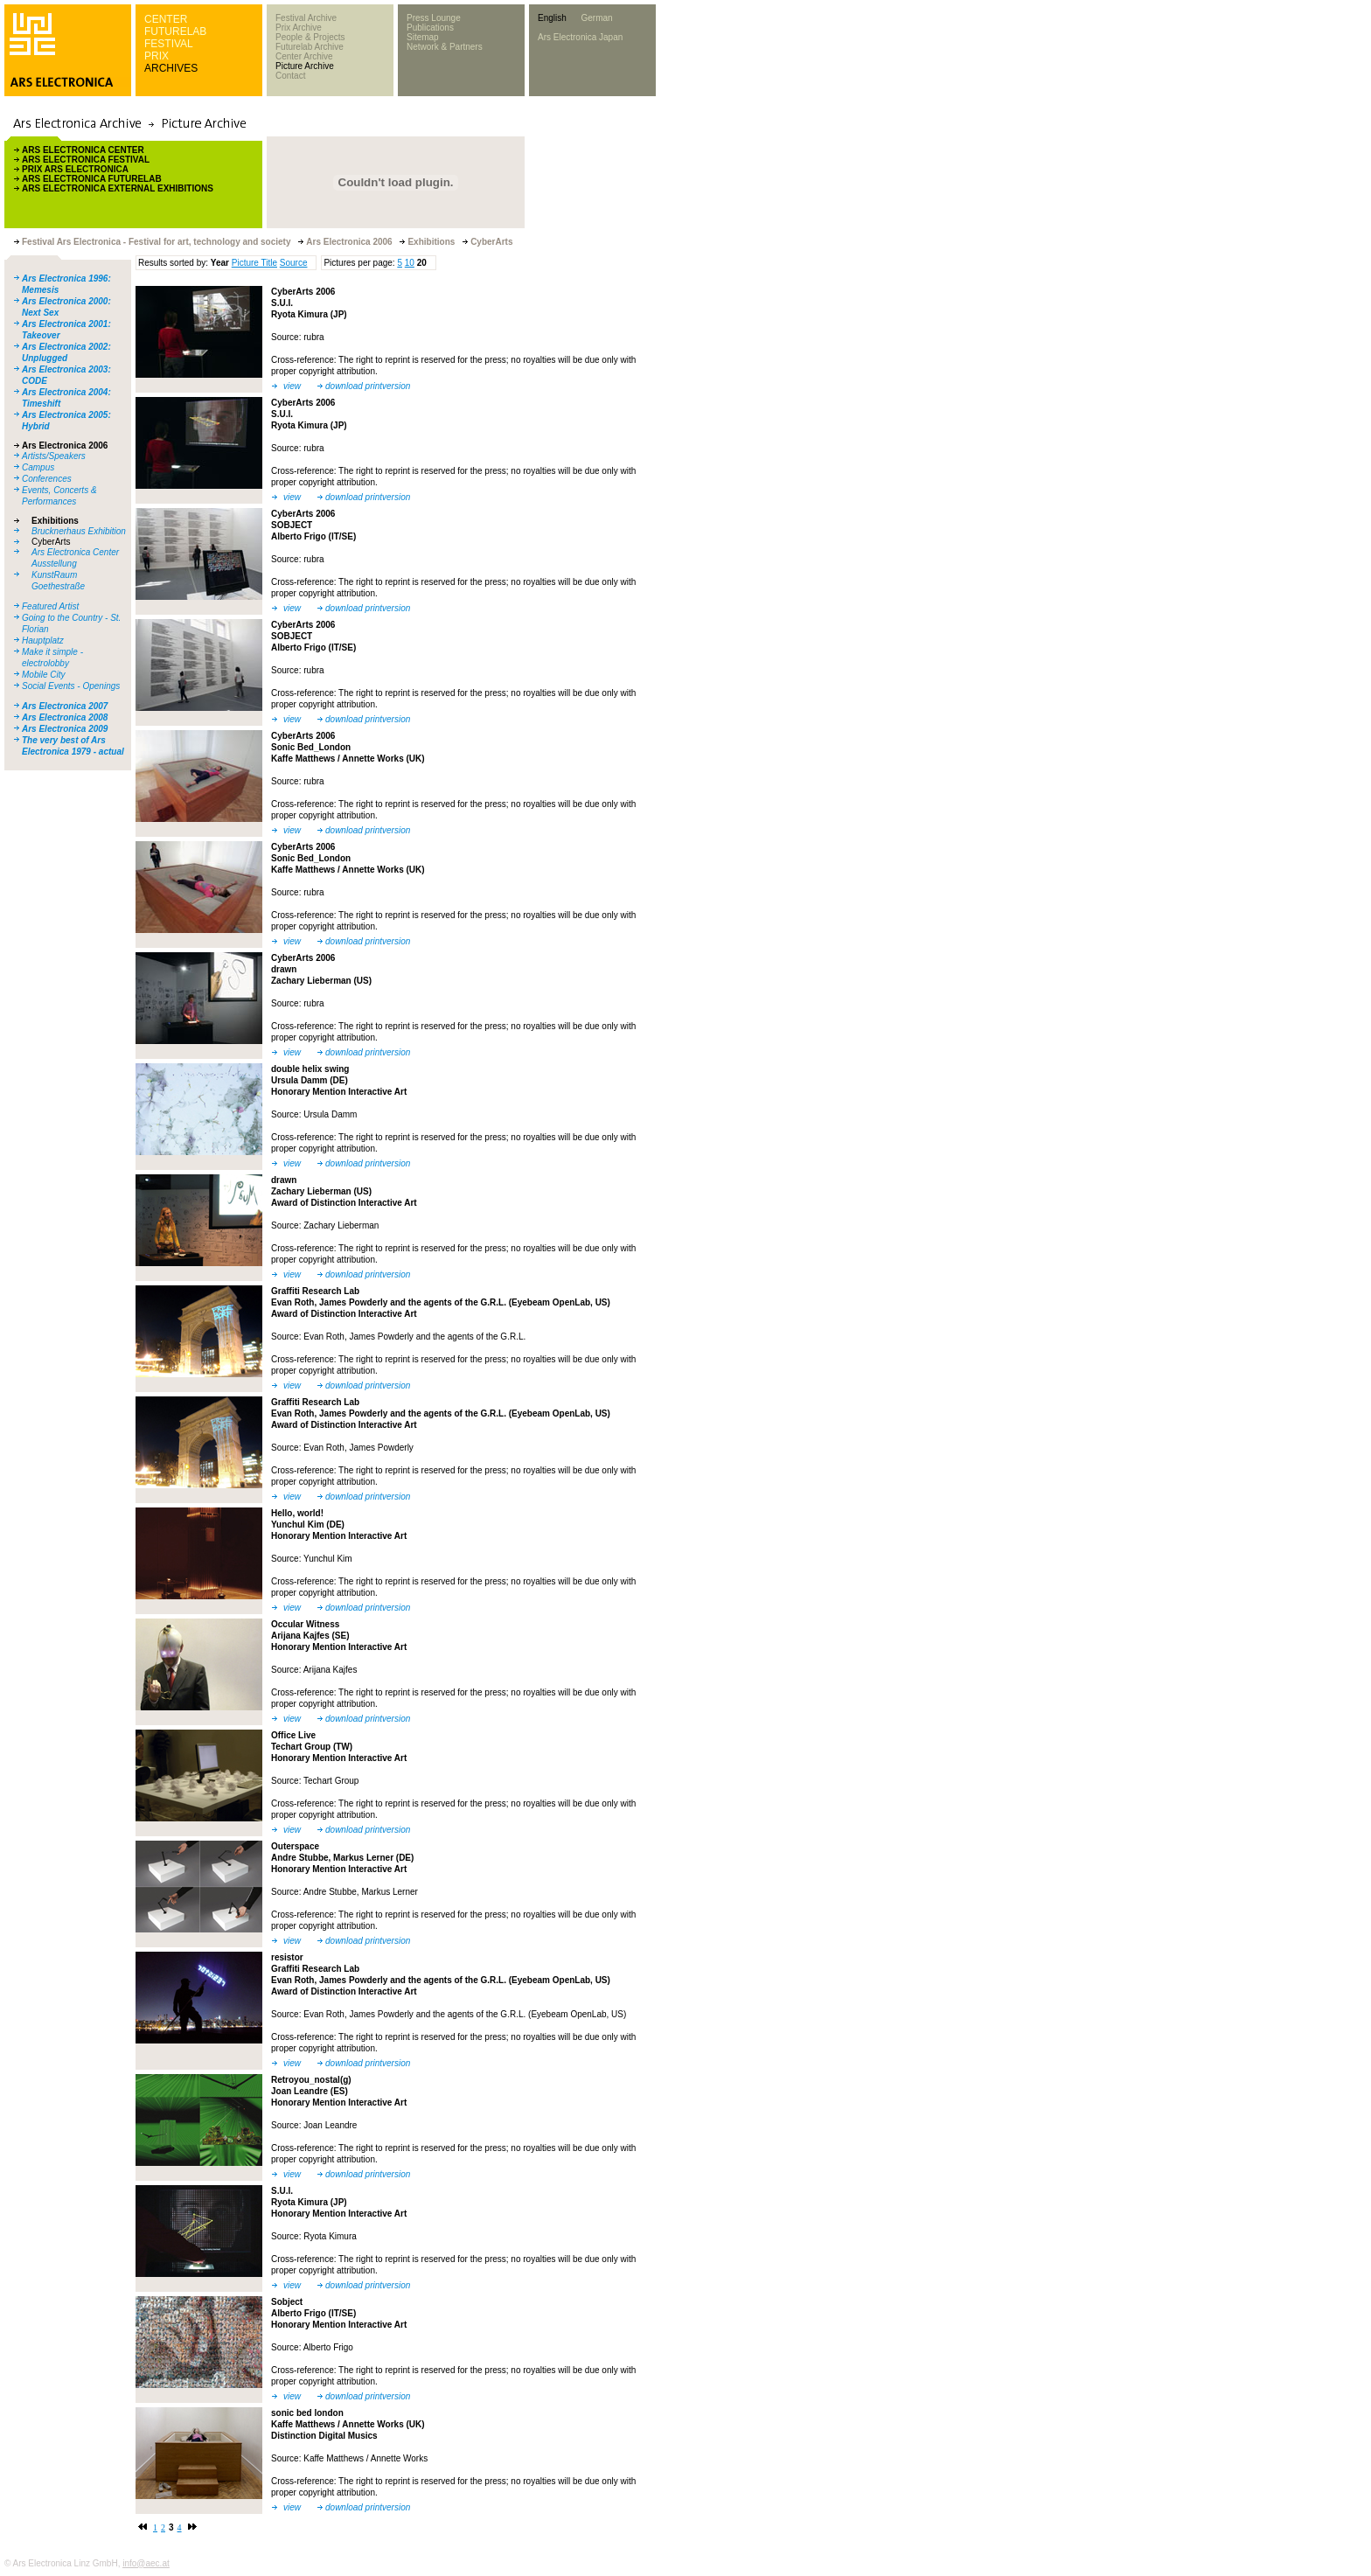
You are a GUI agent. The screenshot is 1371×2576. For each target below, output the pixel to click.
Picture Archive (304, 66)
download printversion (367, 386)
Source (294, 263)
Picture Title (254, 263)
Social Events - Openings (71, 686)
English (552, 18)
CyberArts (50, 542)
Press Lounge (434, 18)
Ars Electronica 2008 (65, 717)
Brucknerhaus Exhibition (78, 531)
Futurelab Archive (309, 47)
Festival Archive (306, 18)
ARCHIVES (171, 68)
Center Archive (304, 56)
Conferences (47, 479)
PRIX (156, 56)
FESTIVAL (168, 44)
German (596, 18)
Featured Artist (50, 606)
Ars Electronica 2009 (65, 729)
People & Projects (310, 37)
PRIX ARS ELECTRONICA (75, 169)
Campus (38, 467)
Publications (430, 27)
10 (409, 263)
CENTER (165, 19)
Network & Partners (445, 47)
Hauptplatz (43, 640)
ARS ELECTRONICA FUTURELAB (92, 179)
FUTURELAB (175, 31)
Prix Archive (298, 27)
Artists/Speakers (54, 456)
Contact (290, 75)
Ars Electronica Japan (580, 37)
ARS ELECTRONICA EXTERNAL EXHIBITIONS (117, 188)
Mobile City (43, 674)
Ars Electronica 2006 (65, 445)
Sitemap (423, 37)
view (292, 386)
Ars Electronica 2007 (65, 706)
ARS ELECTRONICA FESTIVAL (86, 159)
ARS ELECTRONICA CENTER (83, 150)
